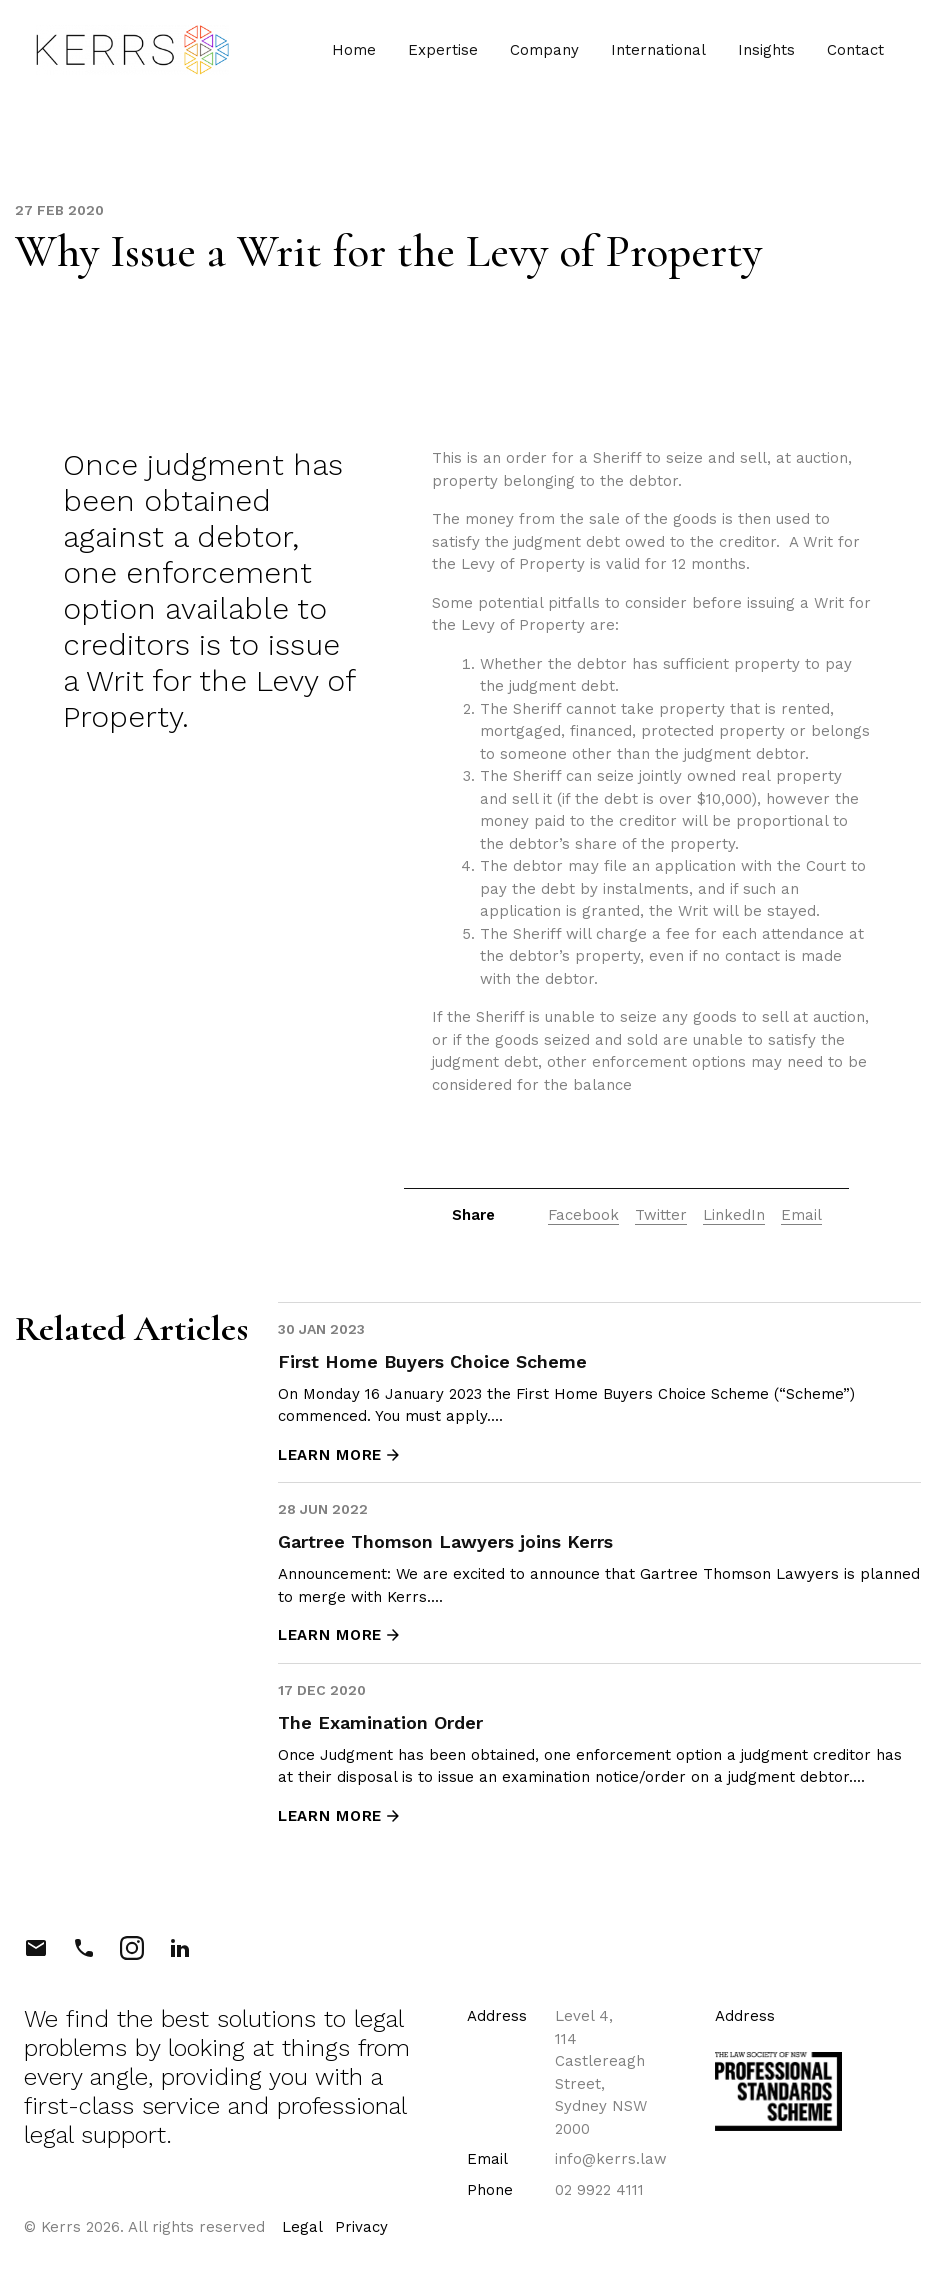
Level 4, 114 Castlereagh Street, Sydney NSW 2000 (601, 2072)
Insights (764, 51)
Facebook (583, 1215)
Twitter (661, 1215)
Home (352, 51)
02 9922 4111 (599, 2190)
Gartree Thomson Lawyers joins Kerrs (445, 1541)
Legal (302, 2227)
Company (542, 51)
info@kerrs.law (611, 2159)
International (656, 51)
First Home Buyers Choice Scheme (432, 1361)
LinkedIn (734, 1215)
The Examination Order (380, 1722)
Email (801, 1215)
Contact (853, 51)
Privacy (361, 2227)
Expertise (441, 51)
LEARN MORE (340, 1455)
